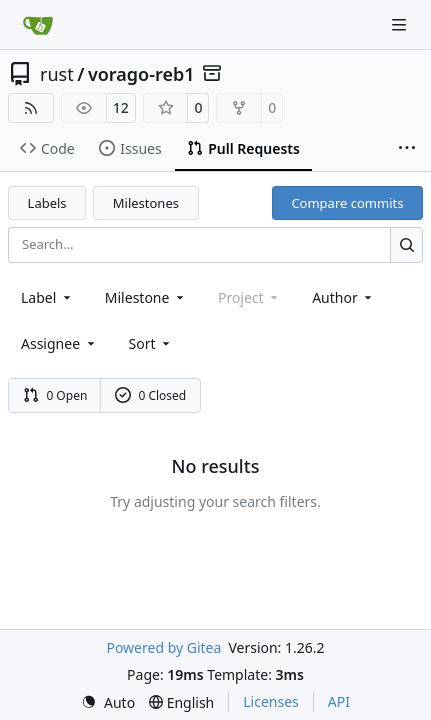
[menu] (151, 343)
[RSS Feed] (31, 108)
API (339, 701)
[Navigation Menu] (401, 24)
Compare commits (347, 203)
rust (57, 74)
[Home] (38, 25)
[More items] (407, 149)
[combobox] (47, 297)
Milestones (146, 203)
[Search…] (406, 244)
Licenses (271, 701)
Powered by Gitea (163, 647)
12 (121, 107)
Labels (47, 203)
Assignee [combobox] (59, 343)
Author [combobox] (343, 297)
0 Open (55, 395)
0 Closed (151, 395)
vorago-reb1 (141, 74)
